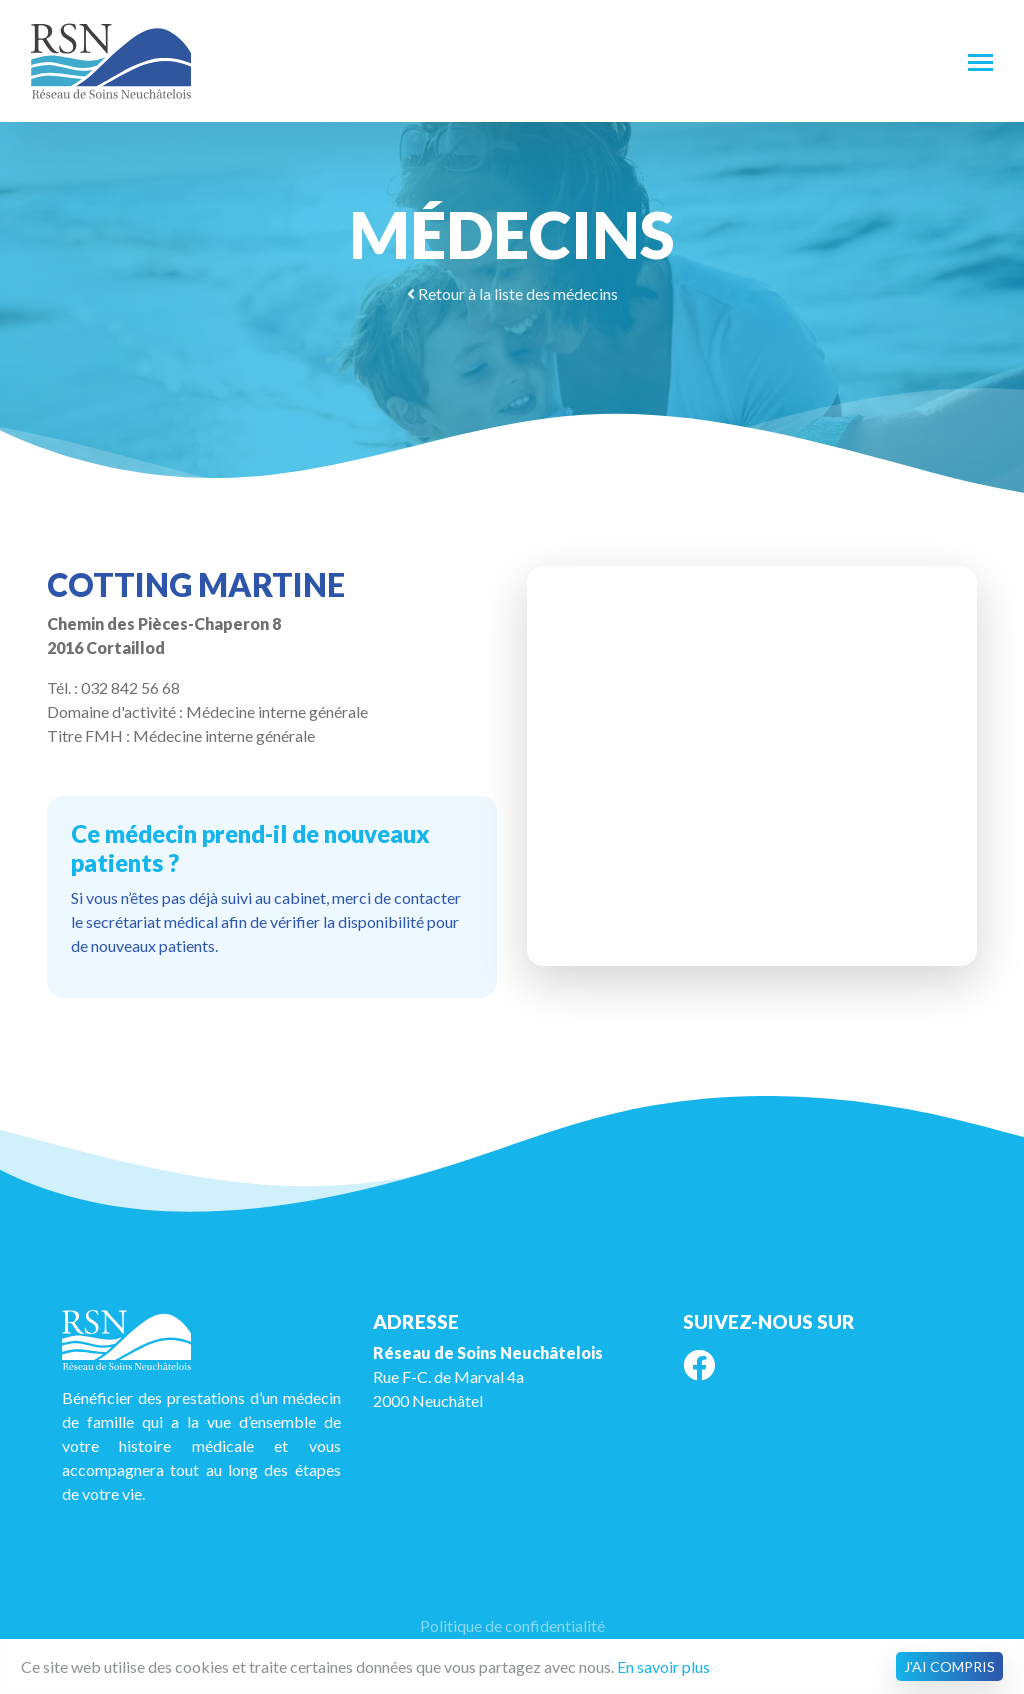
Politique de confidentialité (512, 1625)
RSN (111, 61)
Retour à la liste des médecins (512, 293)
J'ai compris (949, 1666)
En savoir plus (663, 1666)
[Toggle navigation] (980, 61)
